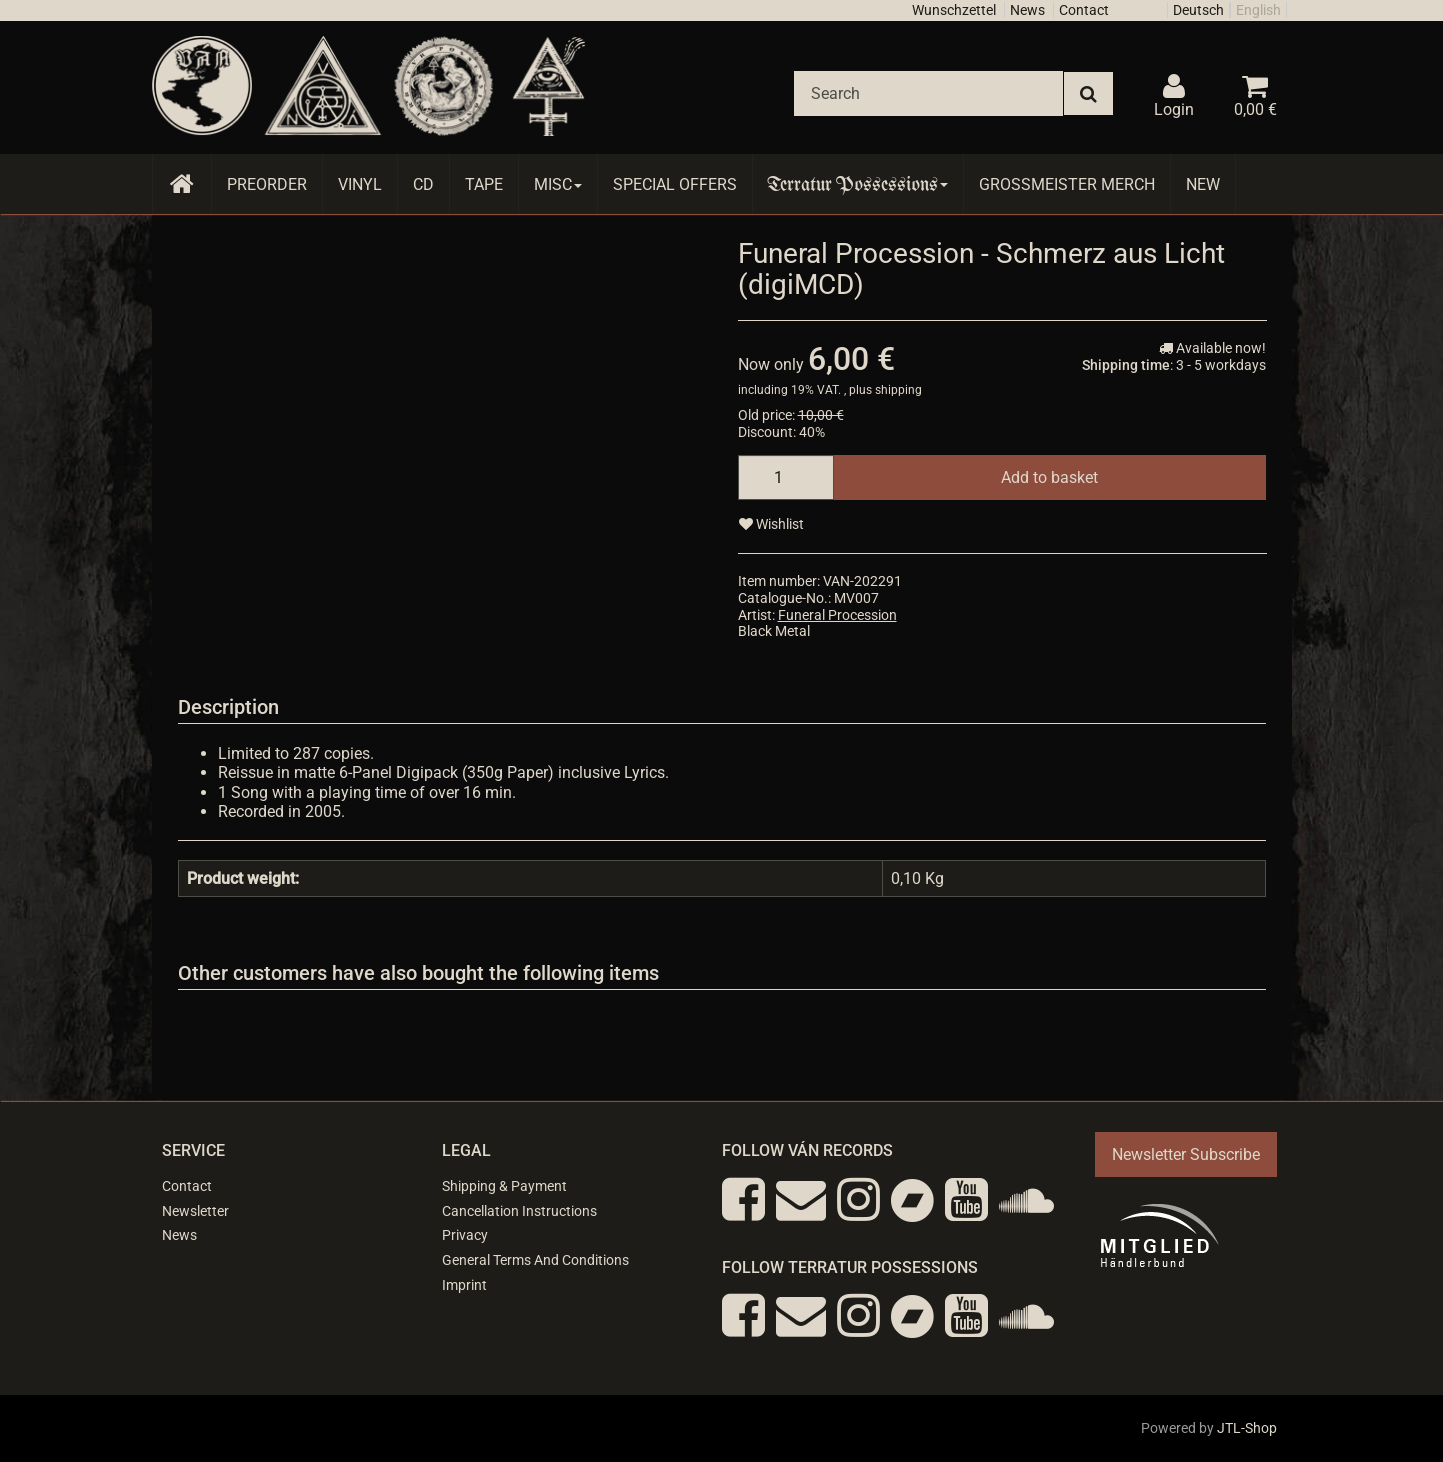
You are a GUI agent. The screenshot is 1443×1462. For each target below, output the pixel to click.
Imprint (464, 1285)
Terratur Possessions (858, 184)
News (1027, 10)
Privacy (465, 1235)
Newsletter (195, 1211)
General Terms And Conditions (535, 1260)
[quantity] (786, 477)
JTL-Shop (1247, 1428)
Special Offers (675, 184)
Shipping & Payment (504, 1186)
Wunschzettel (954, 10)
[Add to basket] (1049, 477)
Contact (1084, 10)
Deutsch (1198, 10)
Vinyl (360, 184)
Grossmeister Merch (1067, 184)
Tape (484, 184)
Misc (558, 184)
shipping (898, 390)
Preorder (267, 184)
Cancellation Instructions (519, 1211)
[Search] (928, 93)
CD (423, 184)
